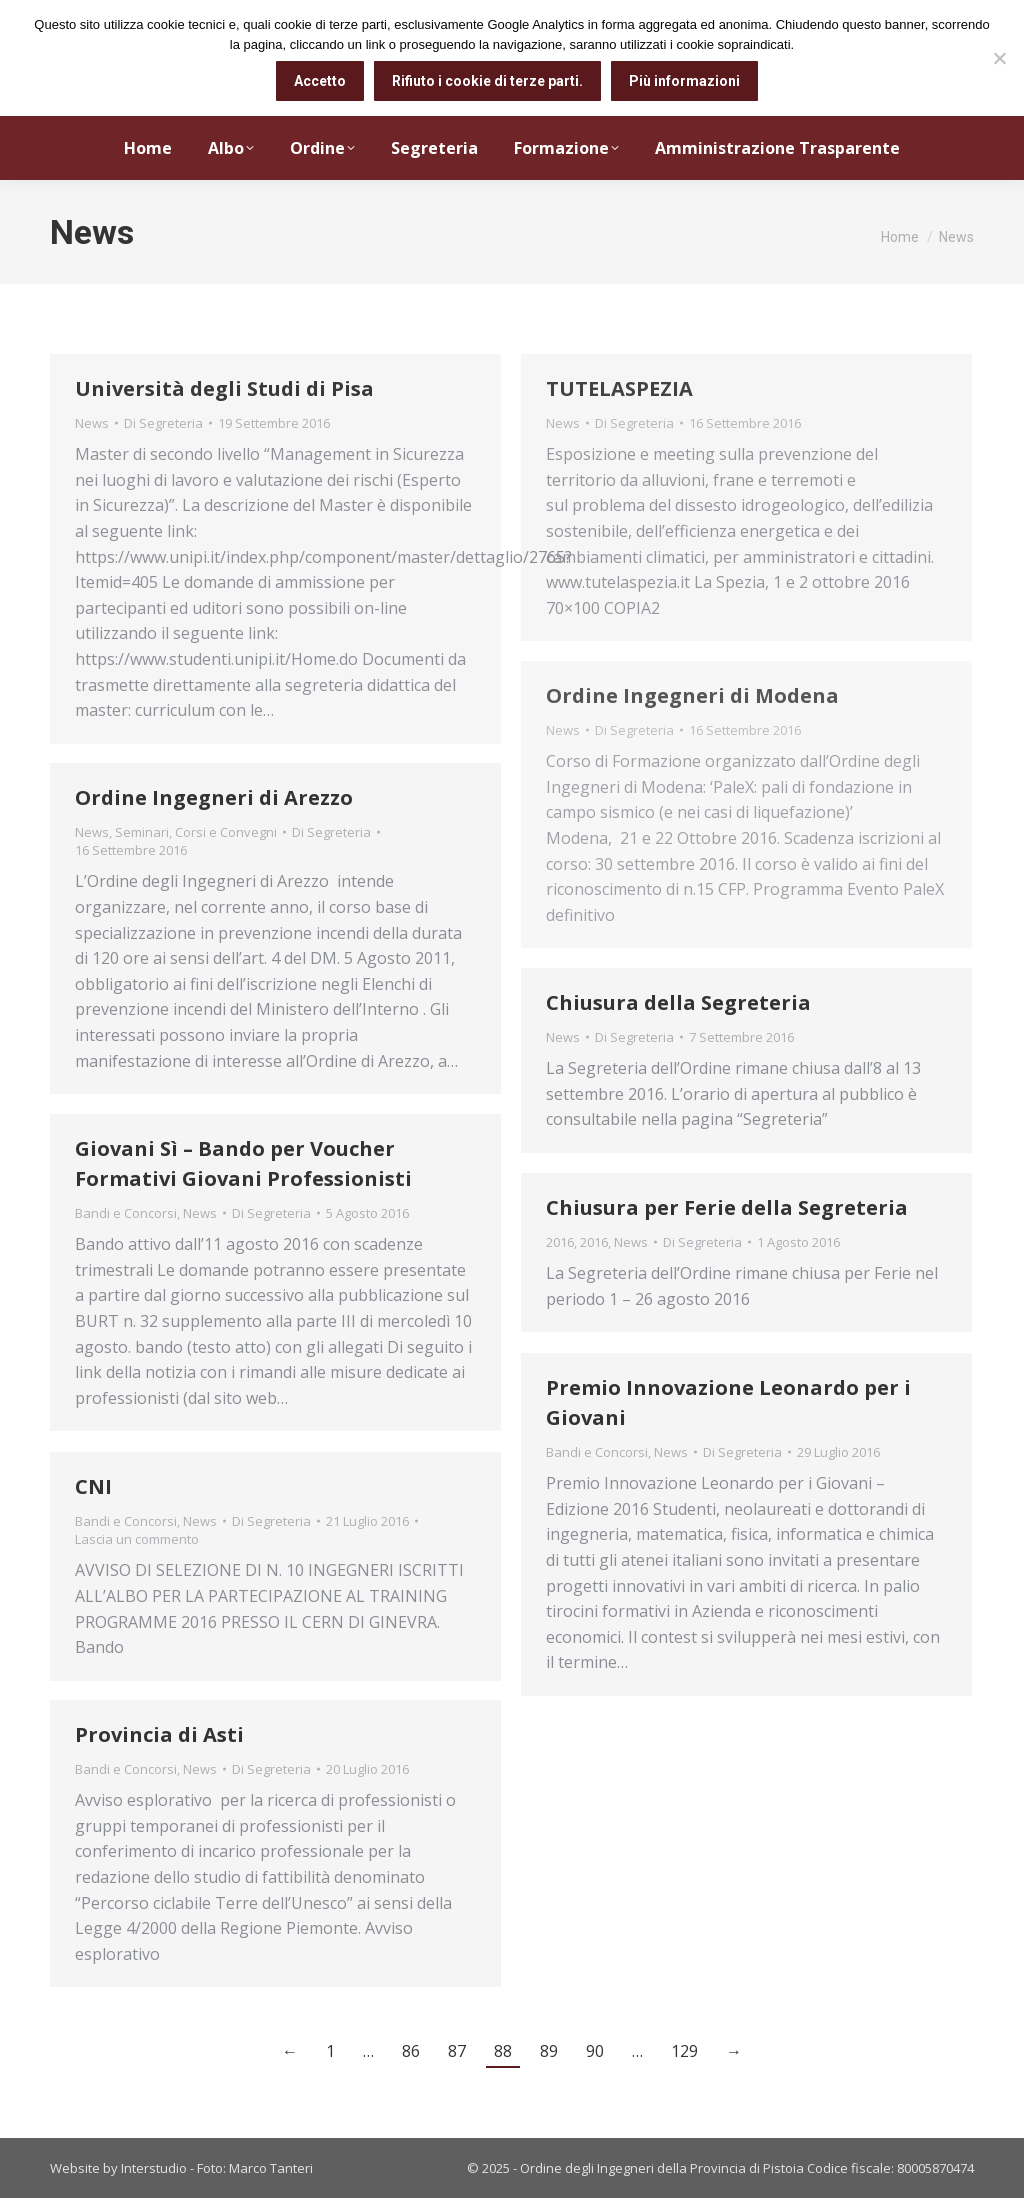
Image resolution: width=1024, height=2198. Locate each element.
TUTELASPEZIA (619, 388)
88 (503, 2051)
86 (411, 2051)
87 (457, 2051)
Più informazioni (684, 81)
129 (684, 2051)
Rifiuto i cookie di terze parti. (487, 81)
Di (163, 423)
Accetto (320, 81)
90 (595, 2051)
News (92, 423)
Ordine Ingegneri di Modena (692, 695)
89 (549, 2051)
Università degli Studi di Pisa (224, 388)
